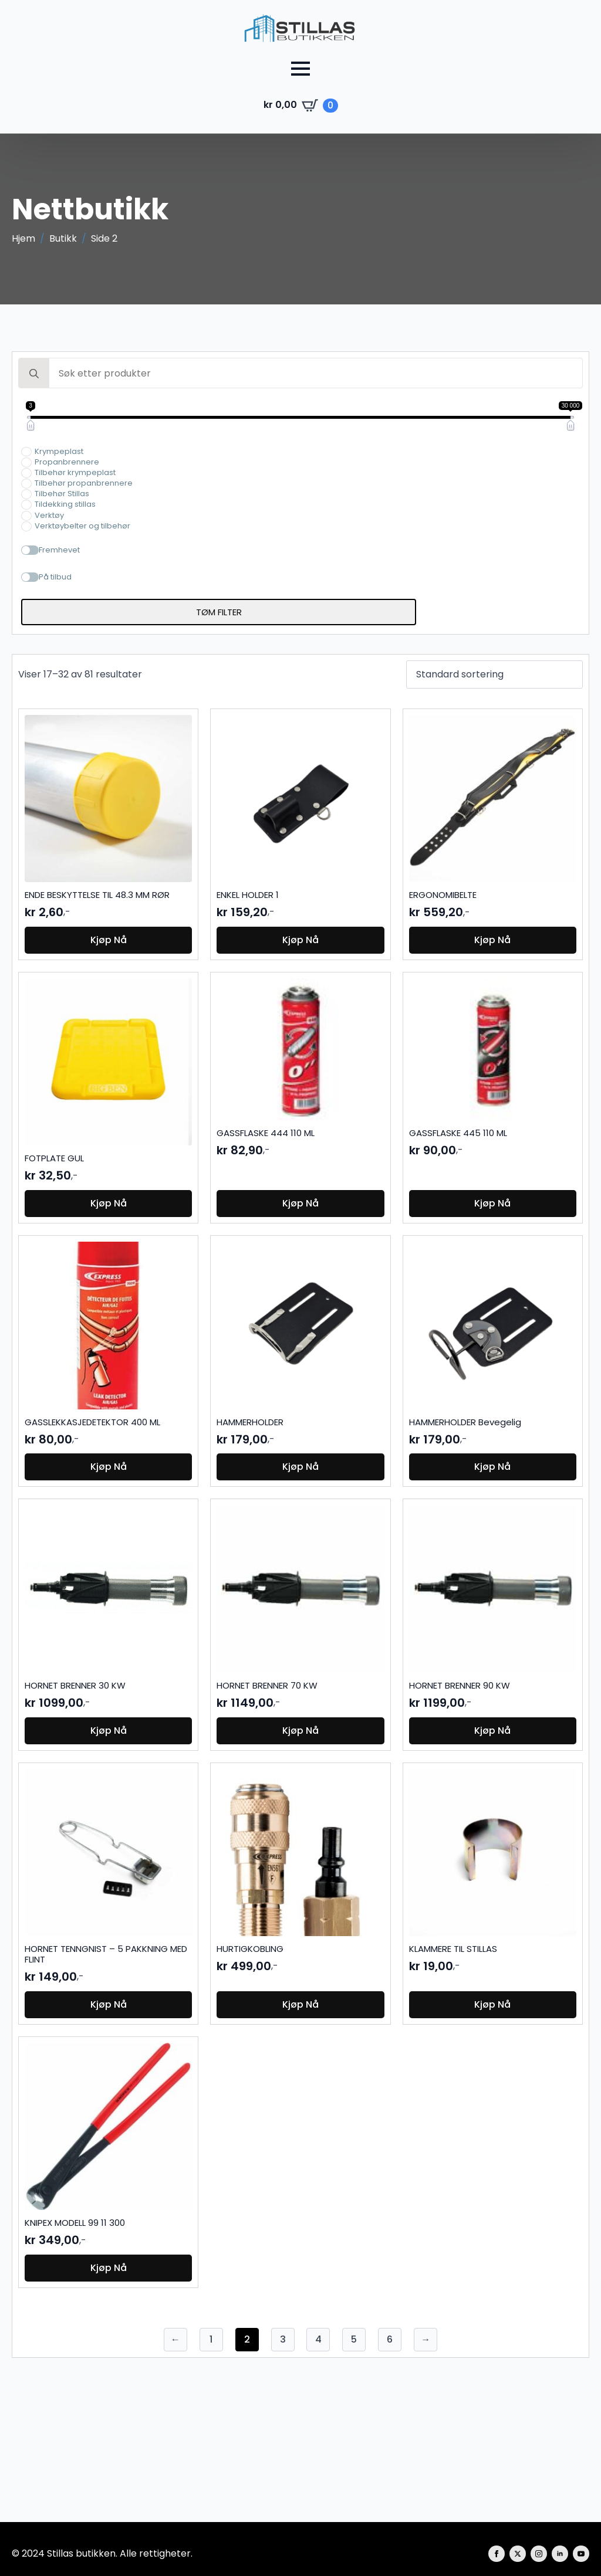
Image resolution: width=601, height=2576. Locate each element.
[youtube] (581, 2554)
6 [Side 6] (390, 2339)
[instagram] (539, 2554)
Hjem (23, 238)
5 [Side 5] (354, 2339)
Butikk (63, 238)
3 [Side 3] (283, 2339)
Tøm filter (219, 612)
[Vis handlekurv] (301, 105)
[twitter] (517, 2554)
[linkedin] (560, 2554)
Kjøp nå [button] (108, 940)
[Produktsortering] (494, 674)
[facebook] (496, 2554)
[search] (34, 373)
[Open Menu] (300, 68)
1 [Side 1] (211, 2339)
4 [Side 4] (318, 2339)
